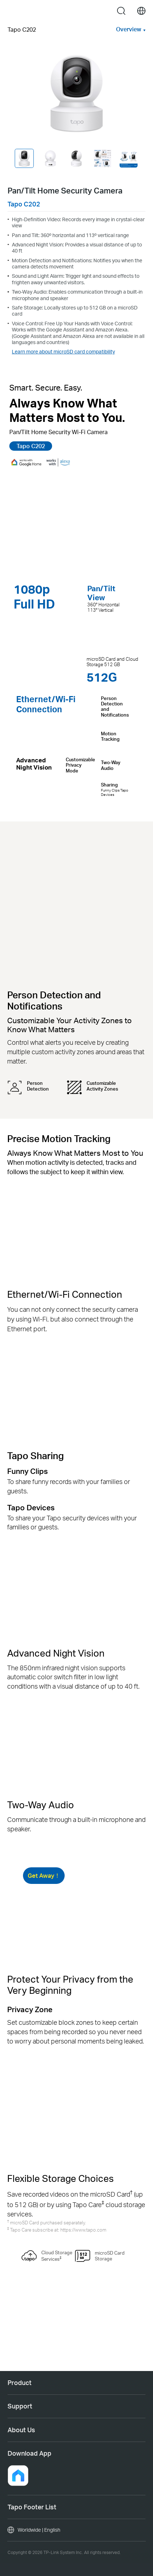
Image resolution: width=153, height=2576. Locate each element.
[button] (18, 2475)
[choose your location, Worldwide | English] (76, 2529)
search (121, 10)
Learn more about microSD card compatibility (63, 351)
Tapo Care (88, 2204)
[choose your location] (141, 10)
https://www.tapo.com (83, 2230)
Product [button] (20, 2382)
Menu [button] (11, 10)
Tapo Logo (75, 11)
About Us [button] (21, 2430)
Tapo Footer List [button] (32, 2507)
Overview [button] (128, 29)
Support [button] (20, 2406)
